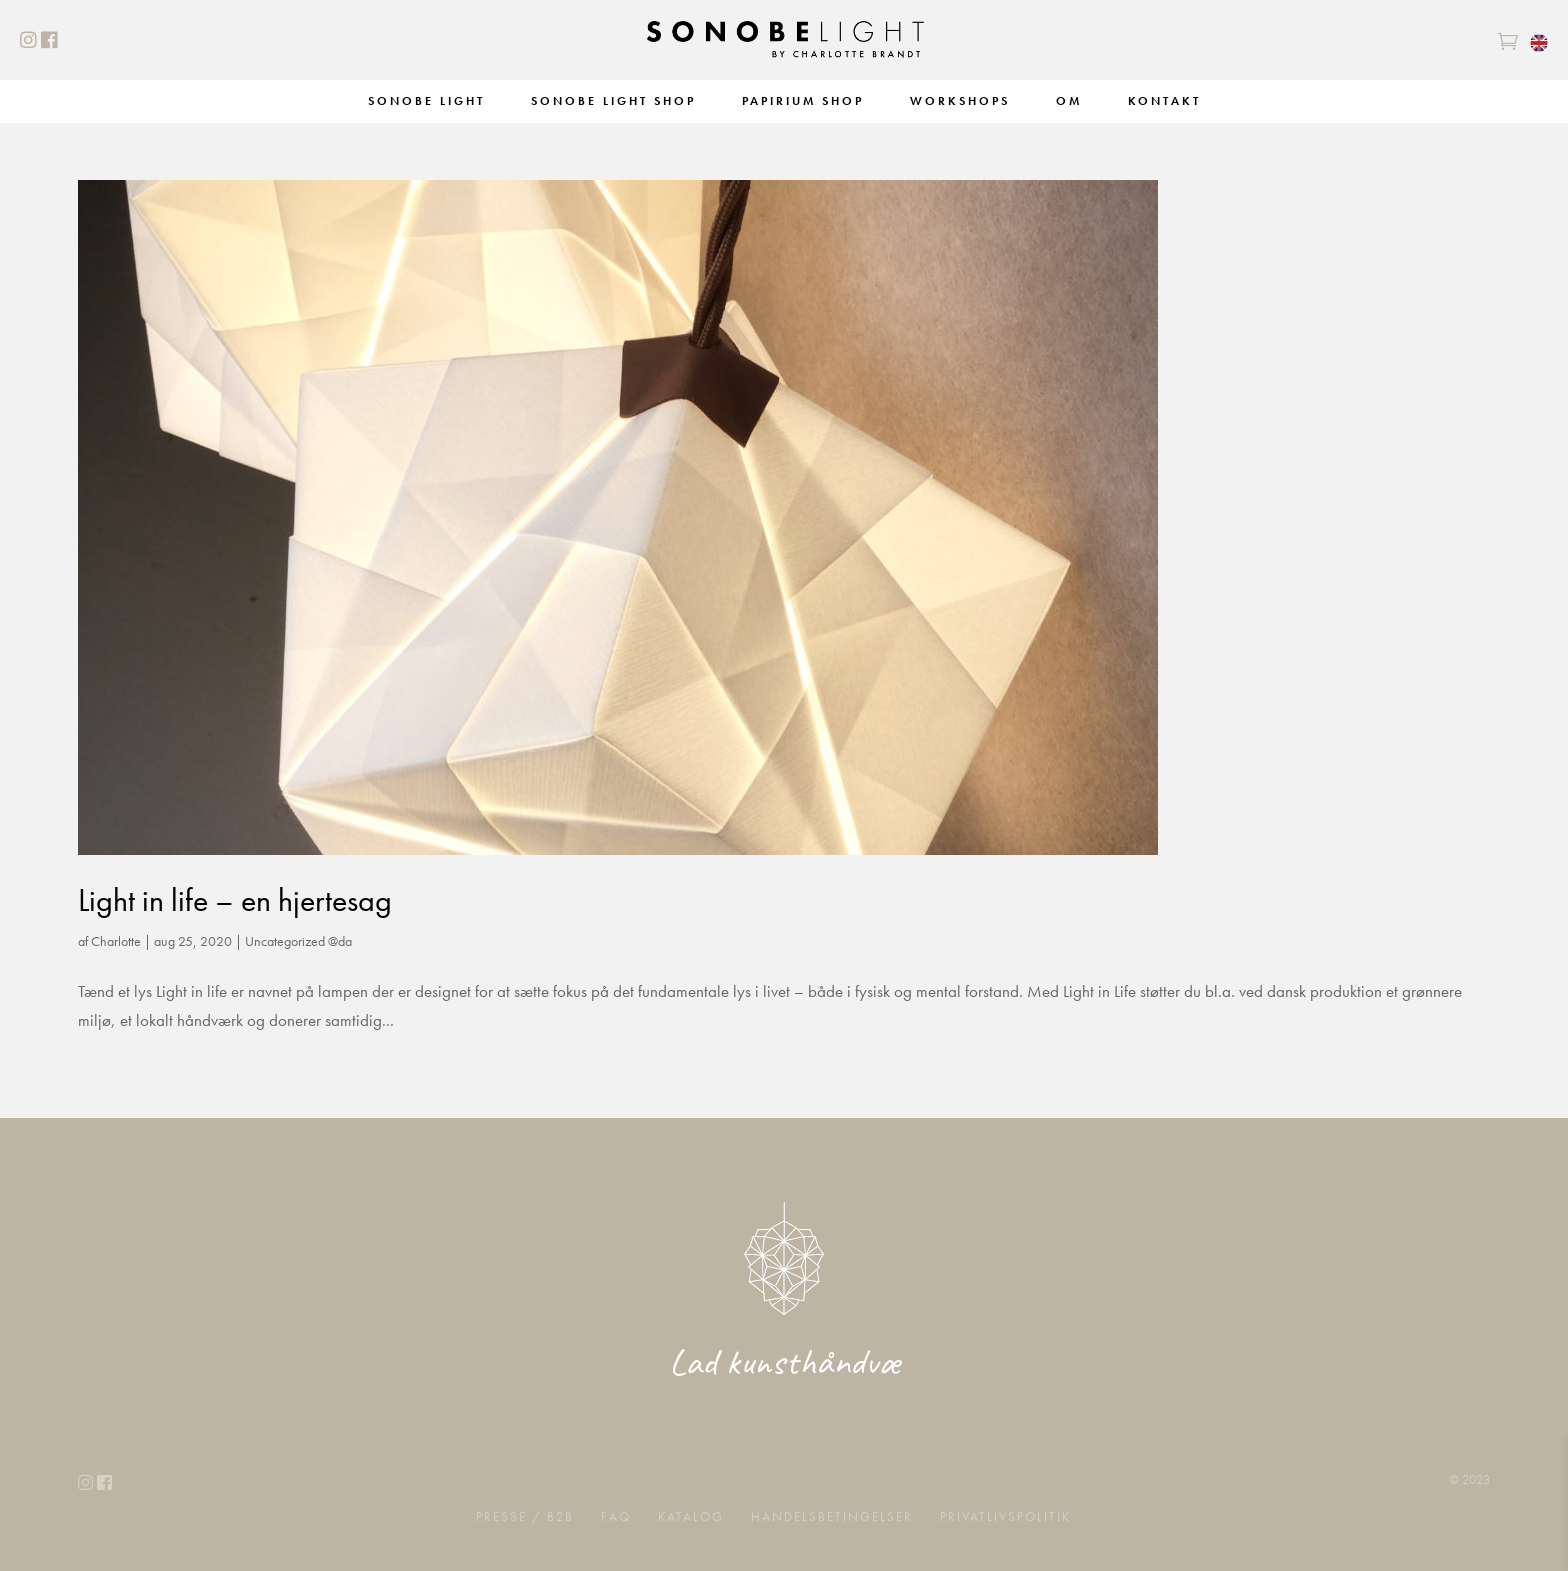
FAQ (616, 1515)
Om (1069, 101)
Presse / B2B (525, 1515)
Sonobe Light (426, 101)
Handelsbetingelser (832, 1515)
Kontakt (1164, 101)
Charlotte (116, 941)
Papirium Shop (803, 101)
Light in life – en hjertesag (235, 900)
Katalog (691, 1515)
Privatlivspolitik (1005, 1515)
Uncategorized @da (298, 941)
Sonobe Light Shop (613, 101)
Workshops (960, 101)
